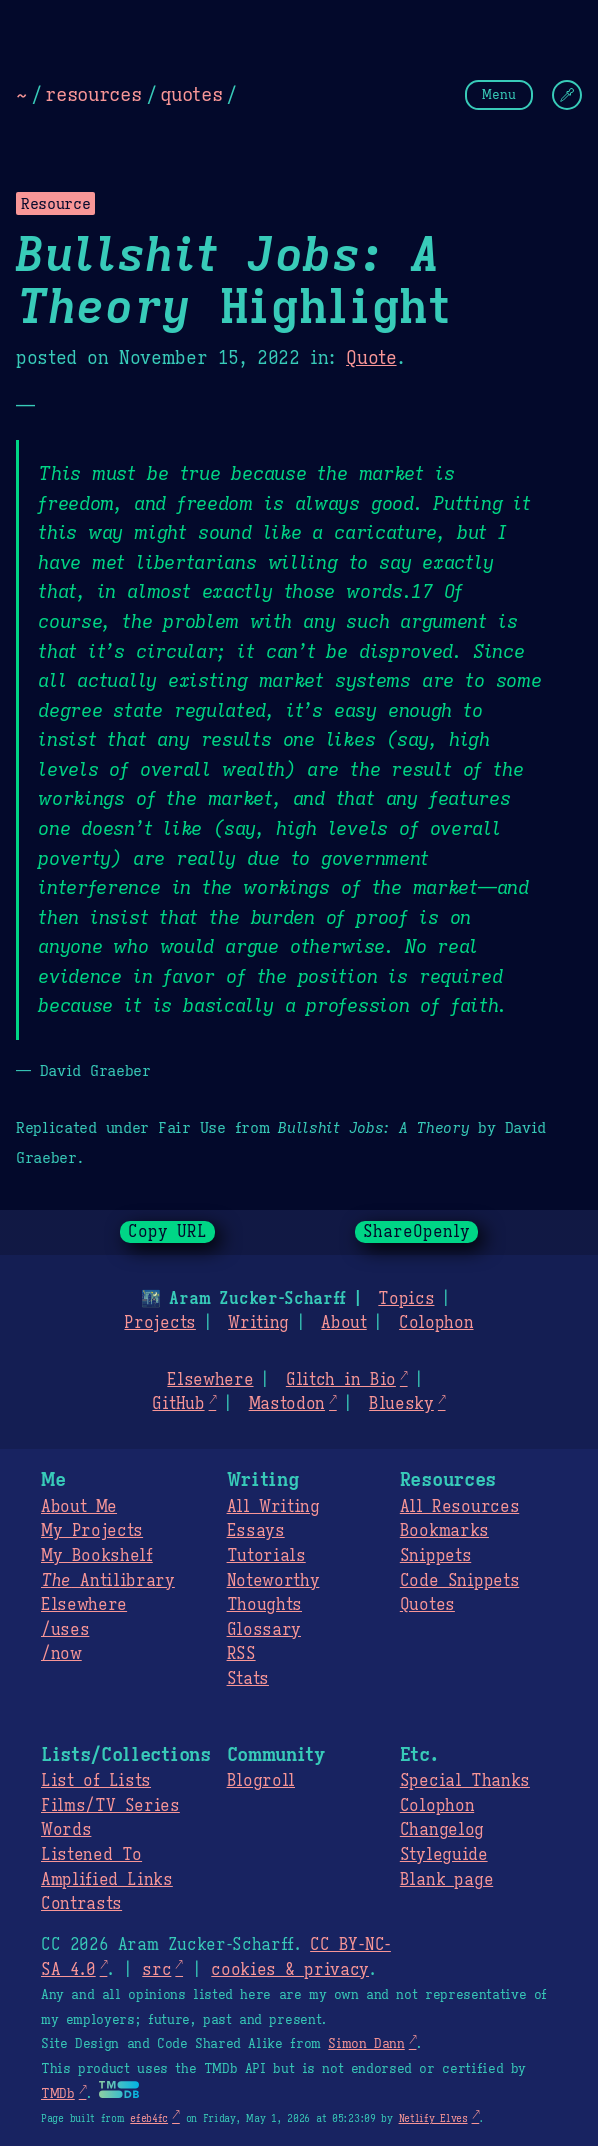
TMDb (58, 2094)
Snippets (435, 1556)
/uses (65, 1630)
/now (61, 1654)
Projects (159, 1323)
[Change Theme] (567, 95)
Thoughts (264, 1605)
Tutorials (266, 1556)
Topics (406, 1299)
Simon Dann (366, 2044)
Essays (256, 1531)
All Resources (459, 1507)
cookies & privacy (290, 1970)
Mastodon (287, 1404)
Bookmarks (444, 1531)
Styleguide (444, 1855)
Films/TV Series (110, 1806)
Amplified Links (107, 1880)
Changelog (442, 1830)
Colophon (436, 1323)
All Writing (273, 1507)
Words (66, 1830)
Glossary (264, 1630)
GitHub (178, 1404)
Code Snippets (459, 1581)
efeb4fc (149, 2118)
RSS (241, 1654)
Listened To (91, 1855)
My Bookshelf (97, 1556)
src (156, 1970)
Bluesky (401, 1404)
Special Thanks (465, 1781)
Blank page (446, 1880)
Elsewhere (210, 1380)
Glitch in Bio (341, 1380)
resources (93, 94)
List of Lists (96, 1781)
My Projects (92, 1531)
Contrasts (81, 1904)
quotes (191, 94)
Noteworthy (273, 1581)
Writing (258, 1323)
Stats (248, 1679)
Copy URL (168, 1232)
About (343, 1323)
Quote (371, 358)
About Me (79, 1507)
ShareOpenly (416, 1232)
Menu (499, 94)
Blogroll (261, 1781)
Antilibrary (108, 1581)
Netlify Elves (433, 2118)
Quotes (427, 1605)
